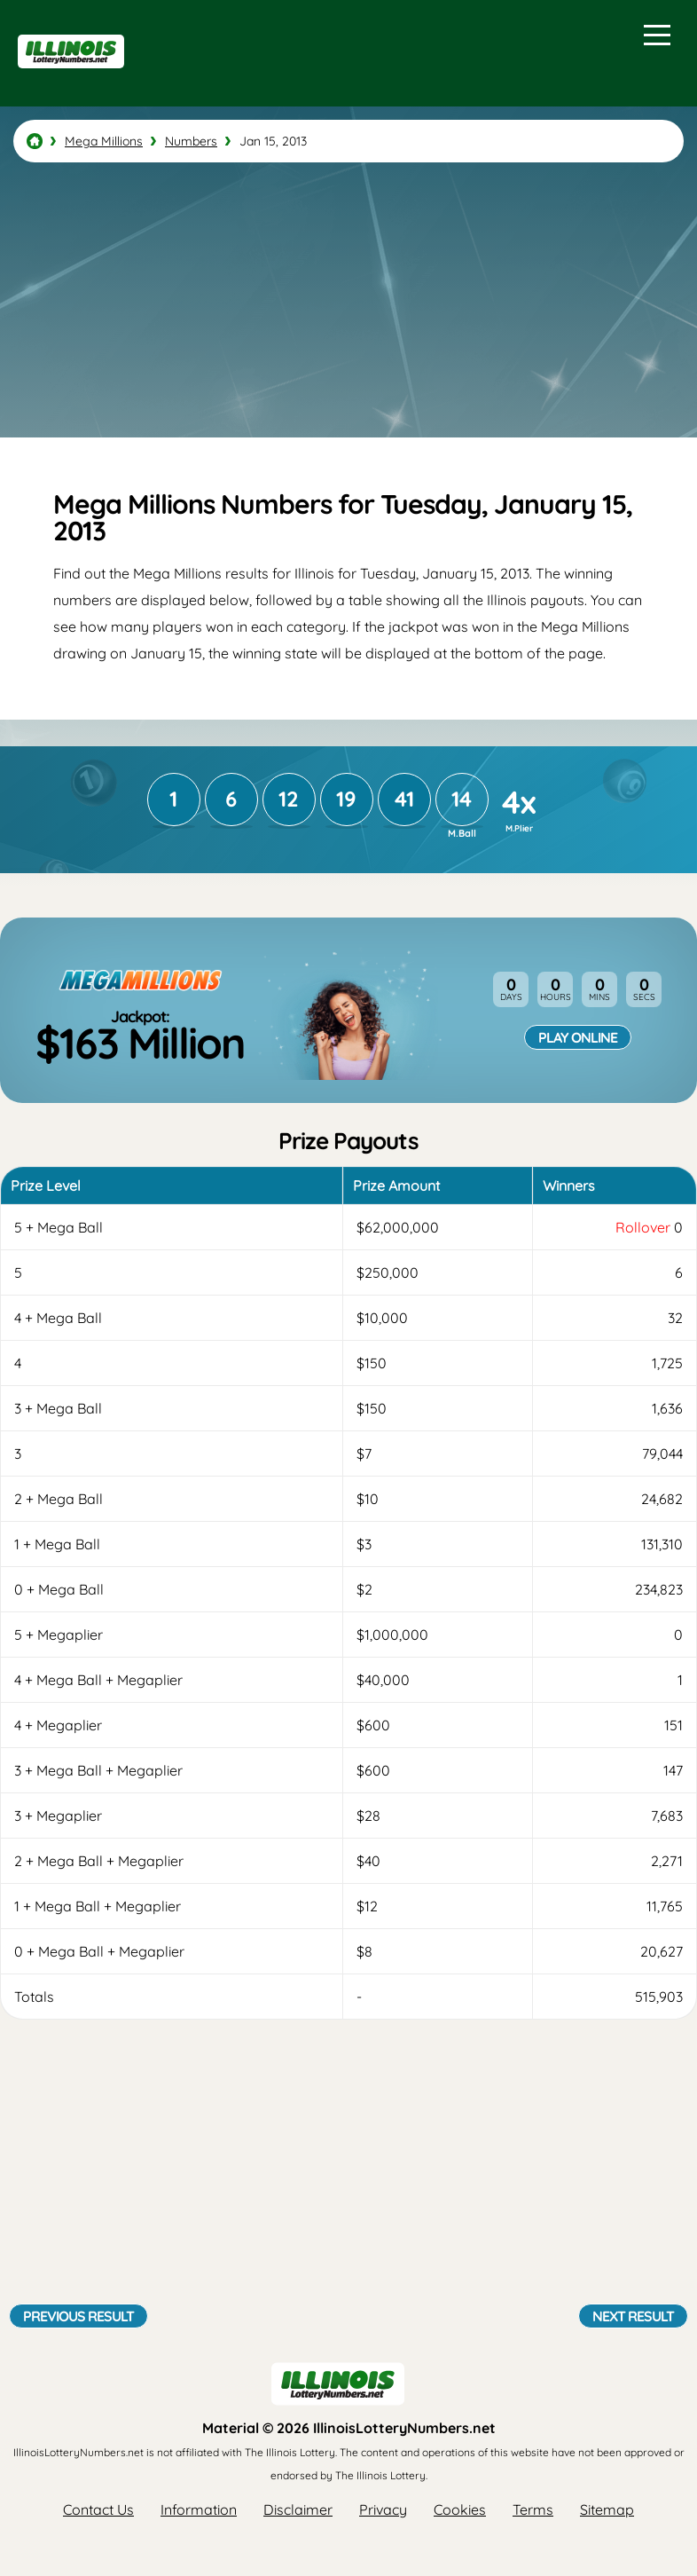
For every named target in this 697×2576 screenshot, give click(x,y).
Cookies (460, 2509)
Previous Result (78, 2316)
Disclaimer (298, 2509)
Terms (533, 2509)
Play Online (577, 1037)
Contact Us (98, 2509)
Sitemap (607, 2509)
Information (199, 2509)
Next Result (633, 2316)
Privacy (383, 2509)
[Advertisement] (348, 300)
